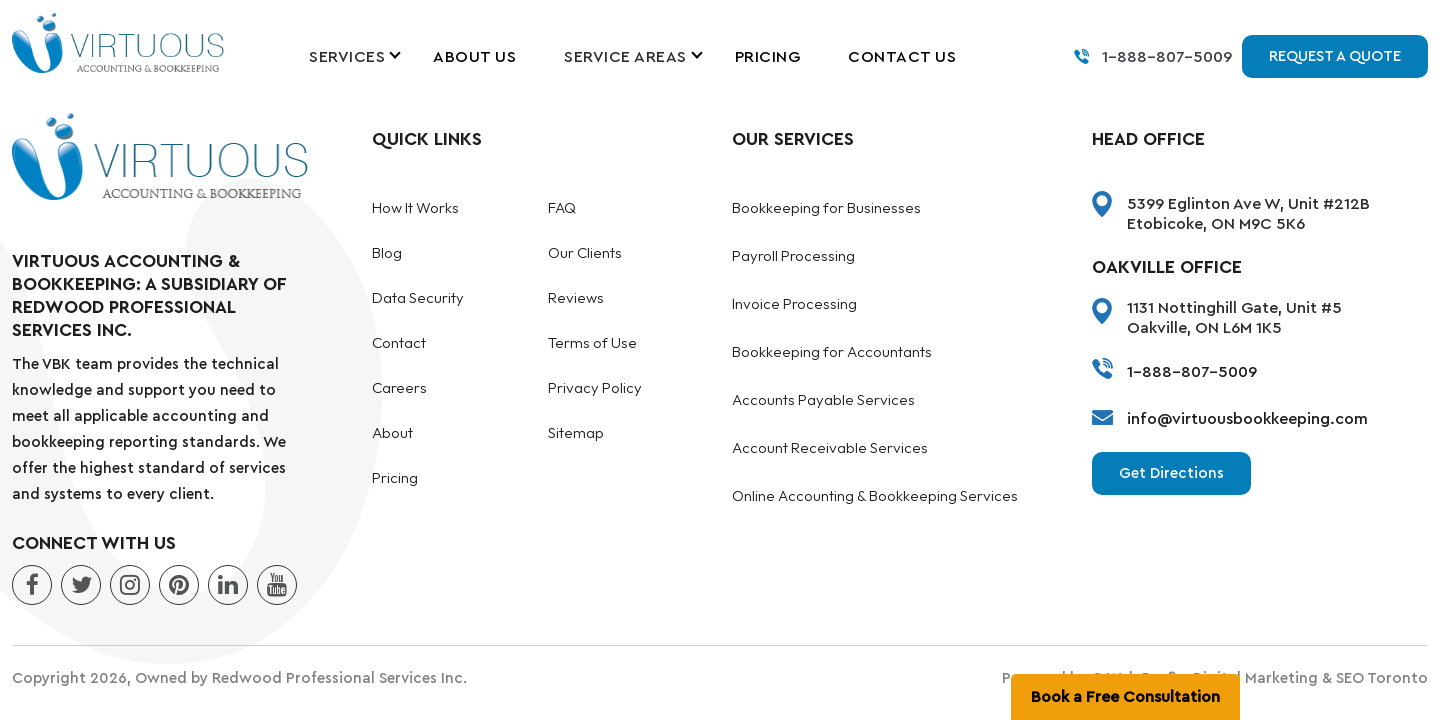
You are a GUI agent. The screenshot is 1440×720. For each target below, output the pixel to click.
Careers (399, 388)
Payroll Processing (793, 256)
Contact (399, 343)
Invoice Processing (794, 304)
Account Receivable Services (830, 448)
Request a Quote (1335, 56)
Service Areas (625, 57)
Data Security (418, 298)
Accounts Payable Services (823, 400)
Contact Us (902, 57)
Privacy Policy (595, 388)
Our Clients (585, 253)
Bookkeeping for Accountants (832, 352)
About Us (474, 57)
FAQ (562, 208)
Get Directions (1171, 473)
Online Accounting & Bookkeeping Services (875, 496)
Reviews (576, 298)
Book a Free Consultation (1125, 697)
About (392, 433)
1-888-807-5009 (1167, 57)
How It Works (415, 208)
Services (347, 57)
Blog (387, 253)
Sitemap (576, 433)
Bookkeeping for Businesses (826, 208)
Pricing (768, 57)
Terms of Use (592, 343)
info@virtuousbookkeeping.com (1247, 419)
